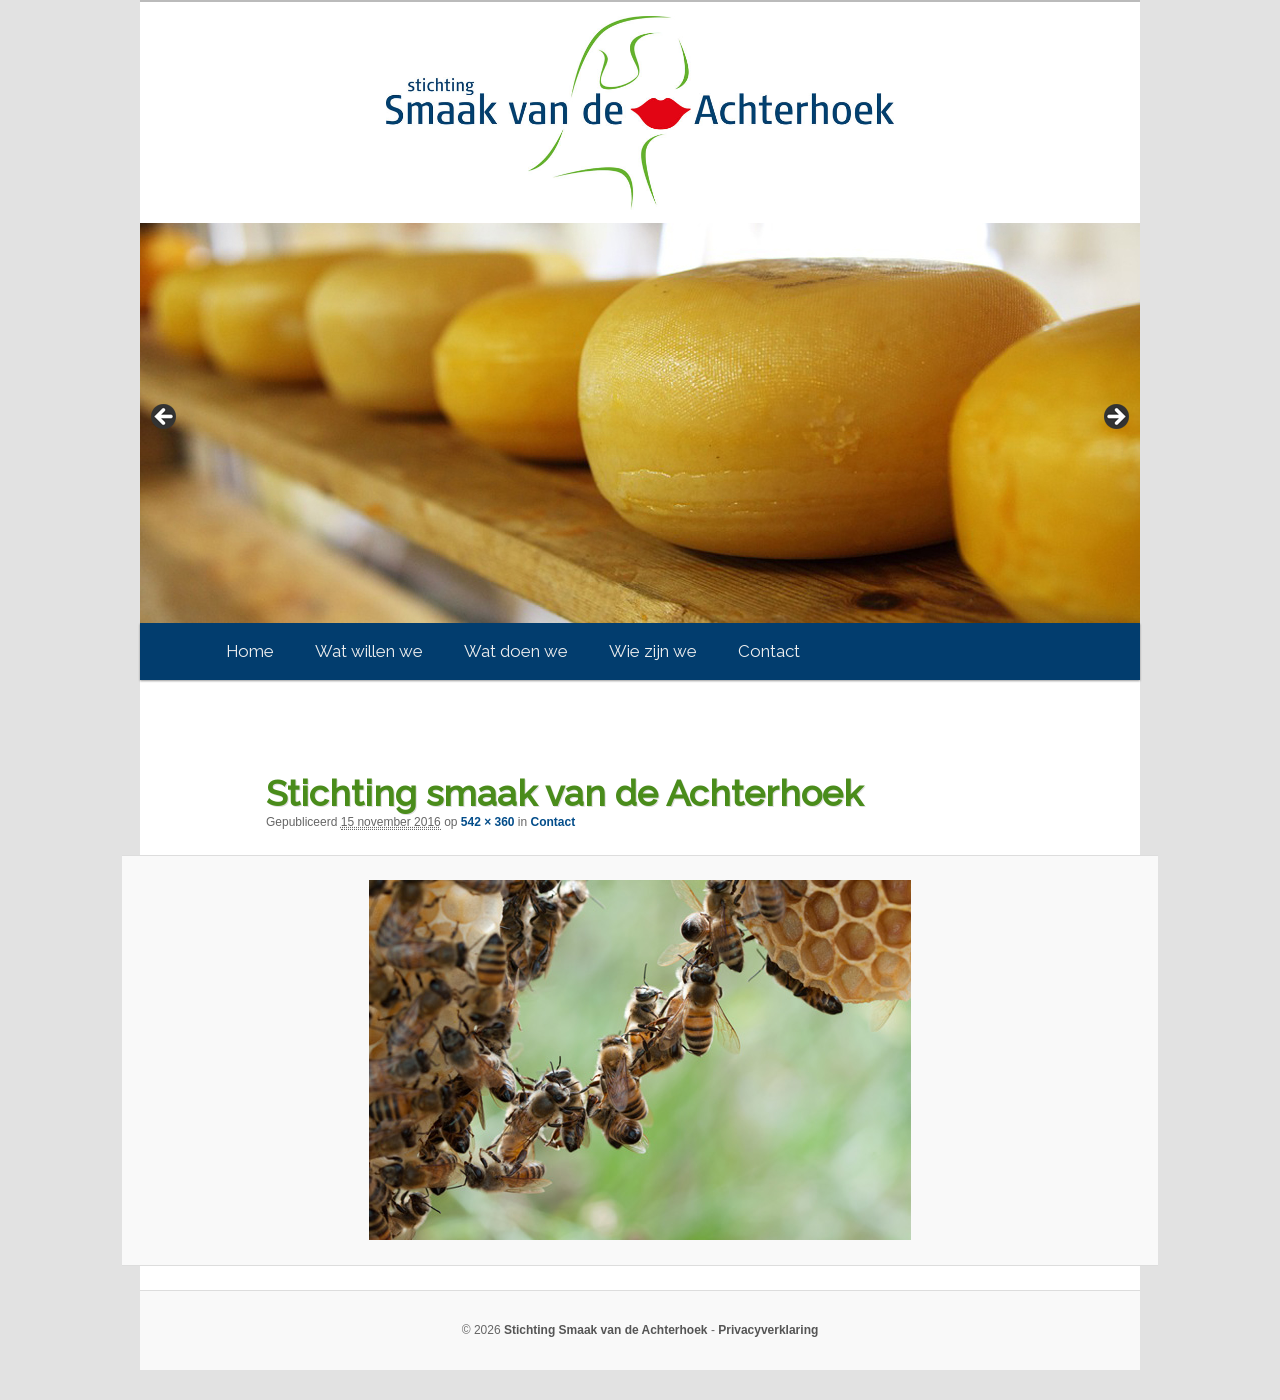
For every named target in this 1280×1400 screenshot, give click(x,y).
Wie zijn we (653, 651)
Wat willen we (369, 651)
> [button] (1115, 418)
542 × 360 (488, 822)
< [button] (165, 418)
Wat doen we (516, 651)
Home (250, 651)
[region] (640, 423)
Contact (769, 651)
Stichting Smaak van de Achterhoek (606, 1330)
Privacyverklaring (768, 1330)
